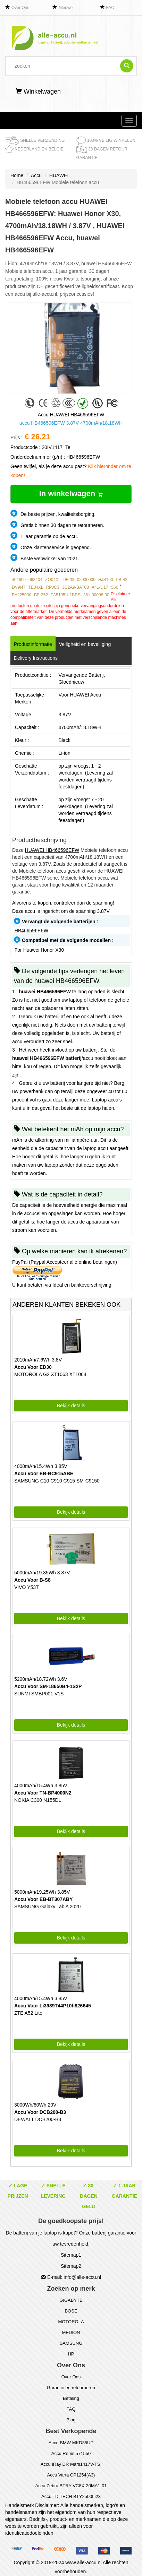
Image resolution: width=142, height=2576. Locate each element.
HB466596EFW (31, 930)
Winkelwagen (38, 91)
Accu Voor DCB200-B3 (40, 2112)
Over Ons (20, 7)
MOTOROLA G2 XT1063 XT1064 (50, 1374)
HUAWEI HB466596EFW (52, 850)
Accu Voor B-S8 (32, 1580)
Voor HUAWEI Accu (79, 695)
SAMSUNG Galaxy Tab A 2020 (47, 1906)
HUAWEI (58, 175)
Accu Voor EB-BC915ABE (43, 1473)
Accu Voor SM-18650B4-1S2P (48, 1686)
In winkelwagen (71, 493)
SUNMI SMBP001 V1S (39, 1693)
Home (16, 175)
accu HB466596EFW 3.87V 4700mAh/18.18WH (71, 423)
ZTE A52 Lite (28, 2013)
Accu (36, 175)
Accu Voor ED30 (33, 1367)
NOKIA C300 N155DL (37, 1800)
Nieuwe (66, 7)
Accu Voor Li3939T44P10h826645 (52, 2005)
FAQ (110, 7)
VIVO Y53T (26, 1587)
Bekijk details (71, 1405)
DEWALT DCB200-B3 (37, 2119)
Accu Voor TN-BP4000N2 (43, 1793)
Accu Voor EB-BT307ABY (43, 1899)
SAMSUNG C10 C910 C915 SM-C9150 (57, 1481)
